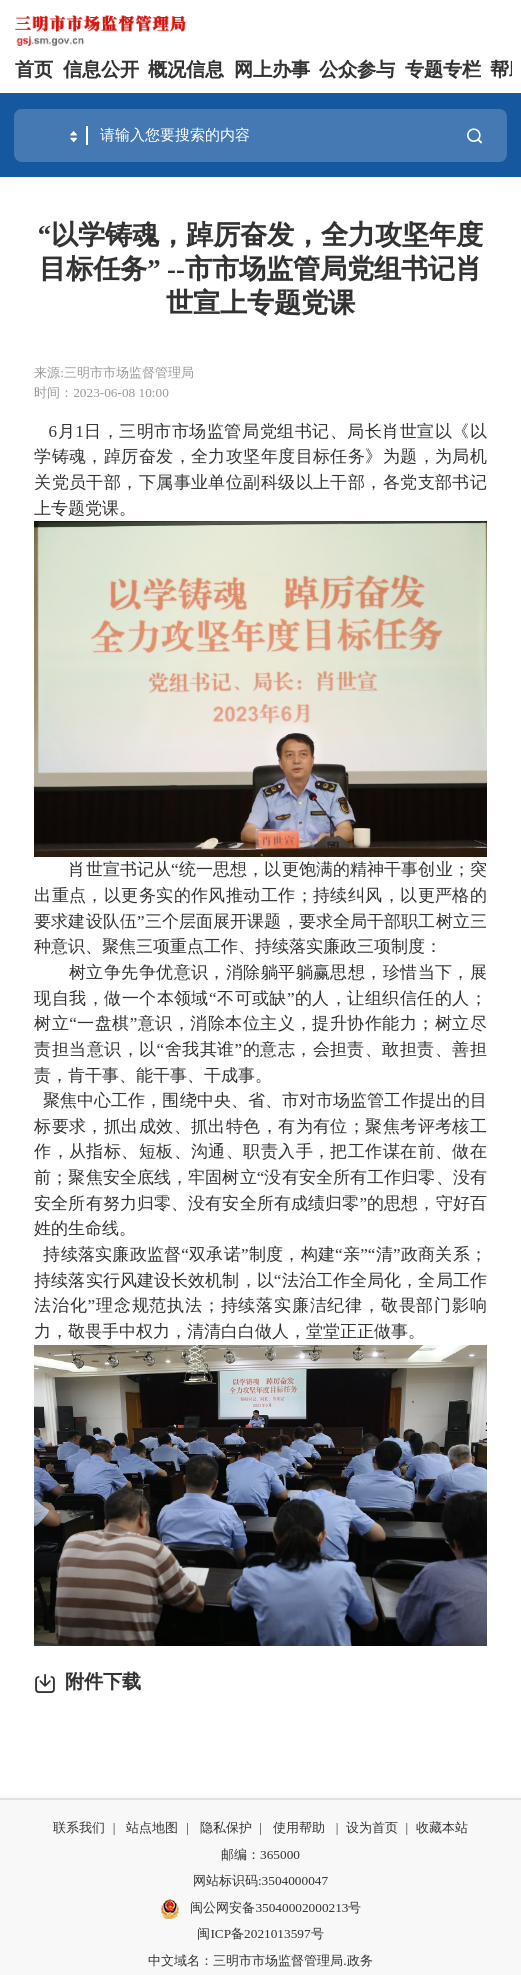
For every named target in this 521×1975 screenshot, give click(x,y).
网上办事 (272, 69)
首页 (34, 69)
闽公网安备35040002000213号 (261, 1909)
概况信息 (186, 69)
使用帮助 (299, 1827)
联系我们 (79, 1827)
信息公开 (101, 69)
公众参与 (357, 69)
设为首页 (372, 1827)
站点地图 (152, 1827)
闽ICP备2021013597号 (260, 1933)
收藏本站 (442, 1827)
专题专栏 (443, 69)
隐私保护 (226, 1827)
